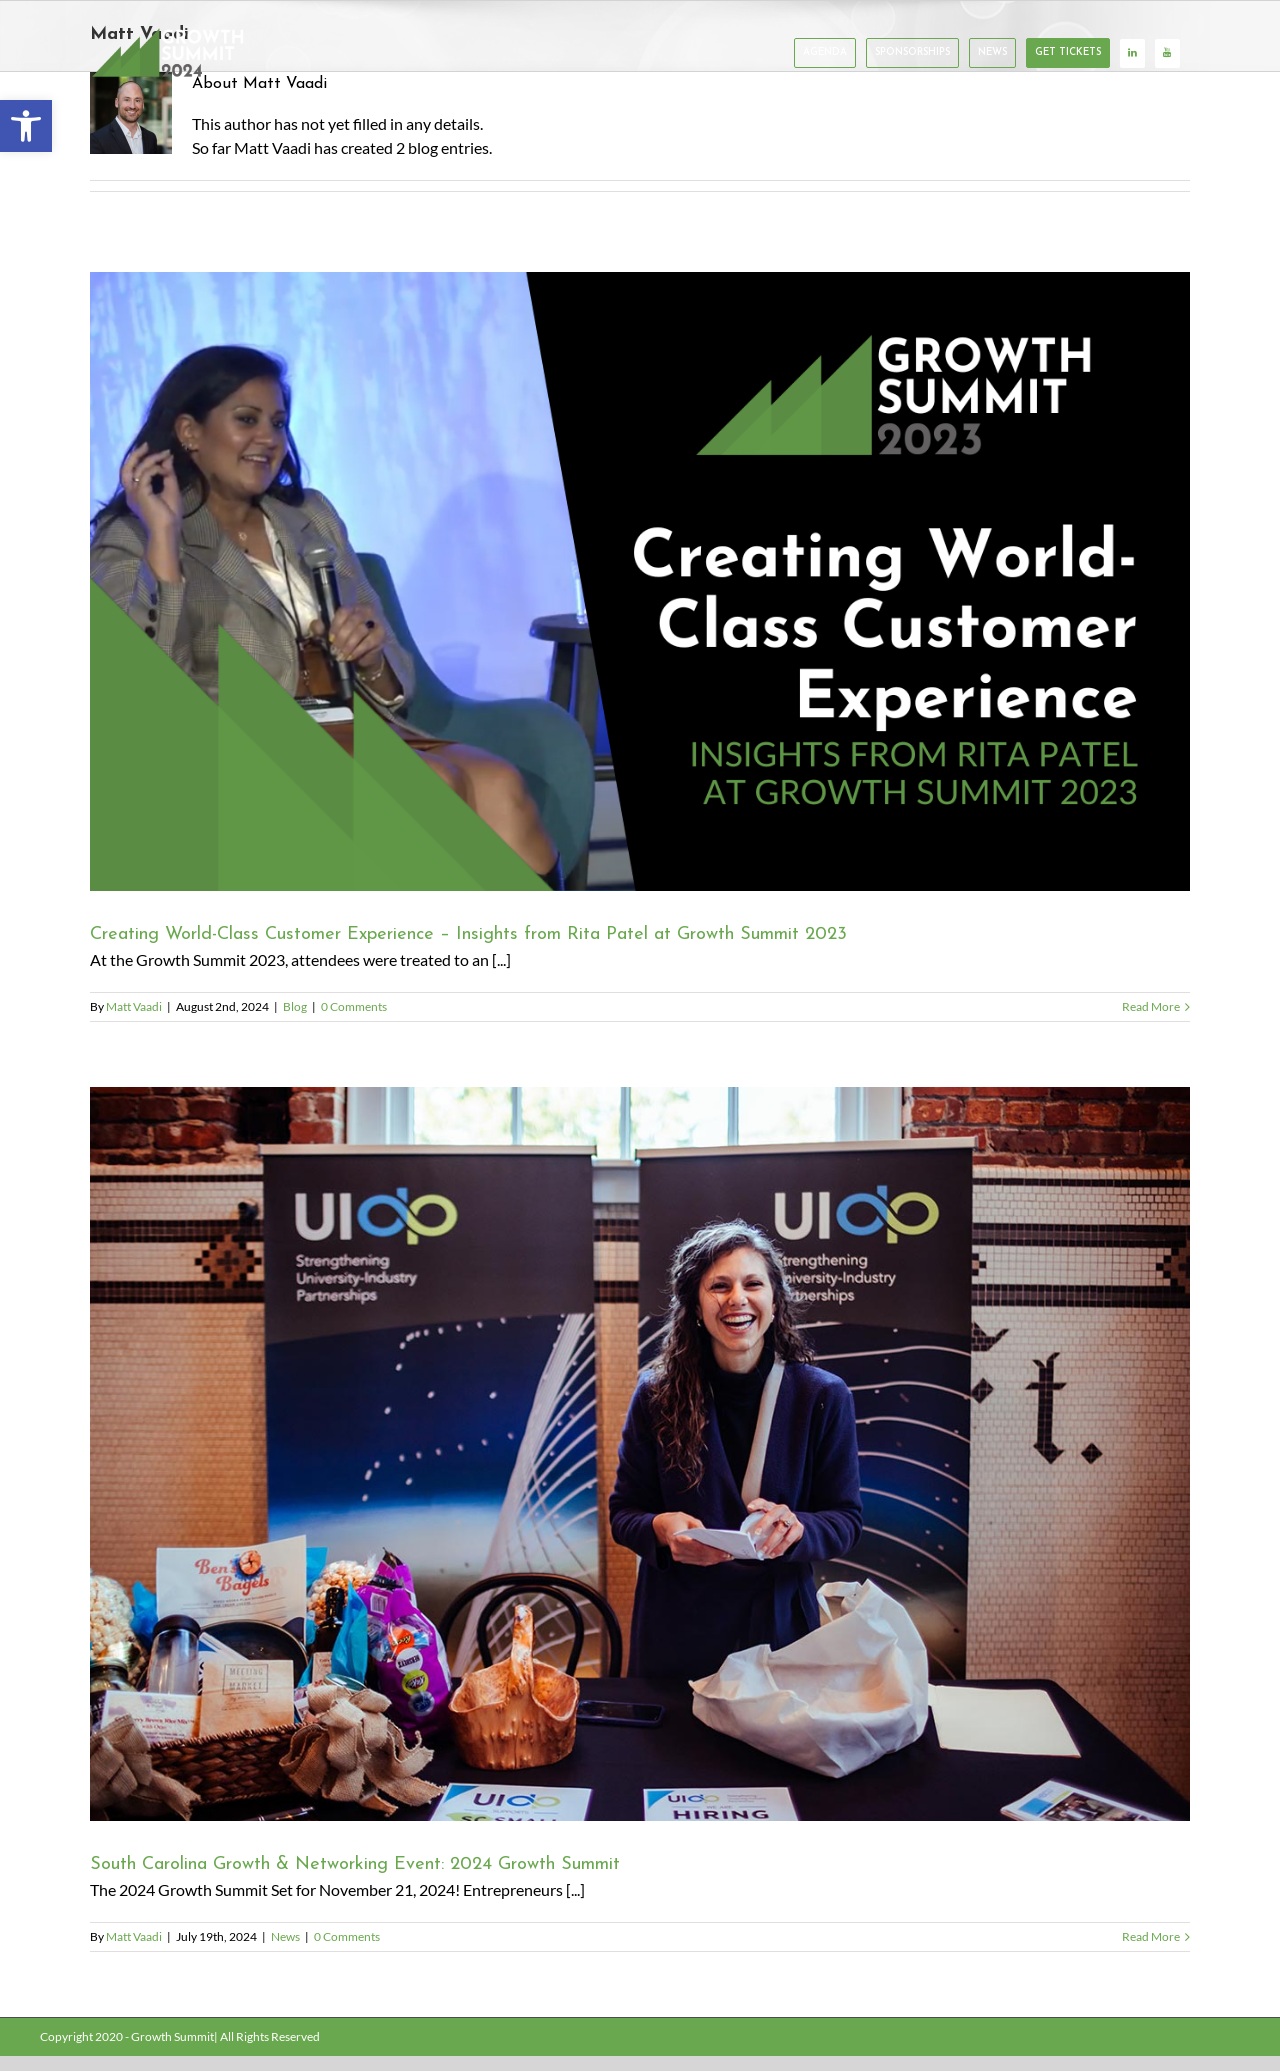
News (285, 1936)
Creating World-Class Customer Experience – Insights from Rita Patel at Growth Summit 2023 (468, 934)
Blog (295, 1006)
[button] (26, 126)
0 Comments (354, 1006)
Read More (1151, 1006)
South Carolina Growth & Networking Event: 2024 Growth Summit (355, 1864)
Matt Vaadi (134, 1006)
